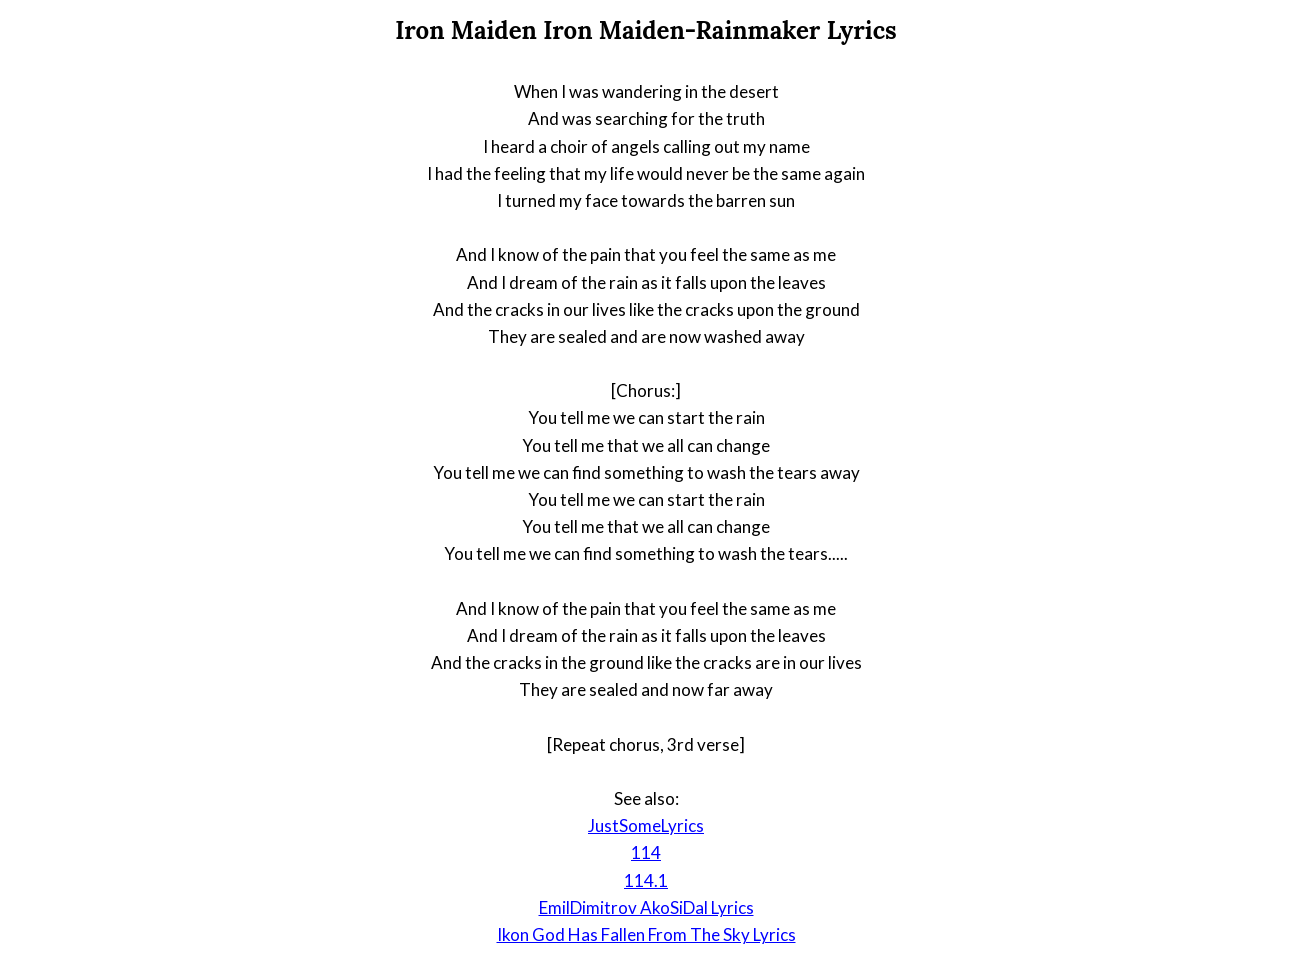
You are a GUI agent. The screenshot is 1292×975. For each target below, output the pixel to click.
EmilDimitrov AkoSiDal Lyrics (646, 907)
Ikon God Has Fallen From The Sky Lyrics (646, 934)
